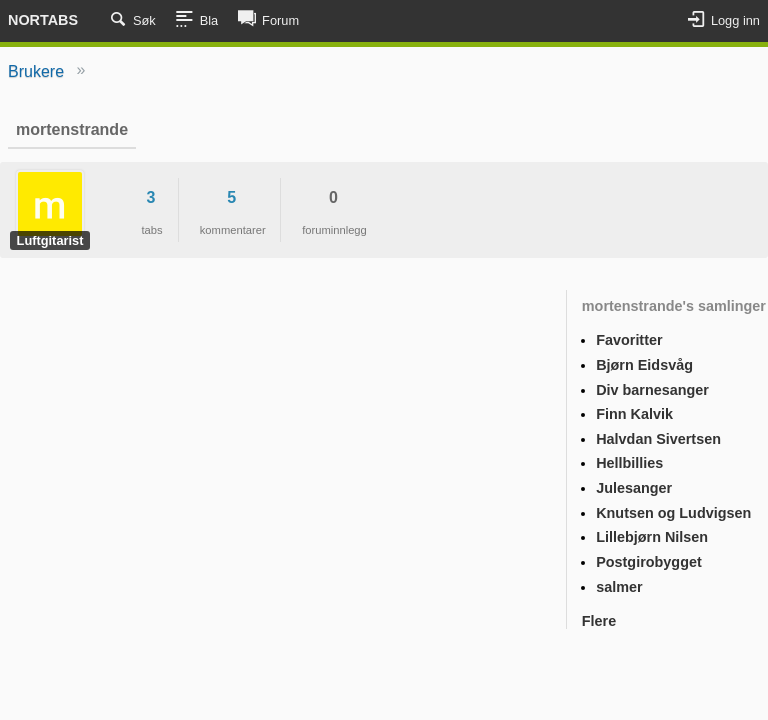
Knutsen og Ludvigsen (673, 513)
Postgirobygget (649, 562)
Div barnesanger (652, 390)
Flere (599, 621)
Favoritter (629, 340)
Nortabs (43, 20)
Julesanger (634, 488)
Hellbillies (629, 463)
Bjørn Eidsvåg (644, 365)
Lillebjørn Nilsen (652, 537)
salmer (619, 587)
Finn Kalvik (634, 414)
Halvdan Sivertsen (658, 439)
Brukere (36, 71)
